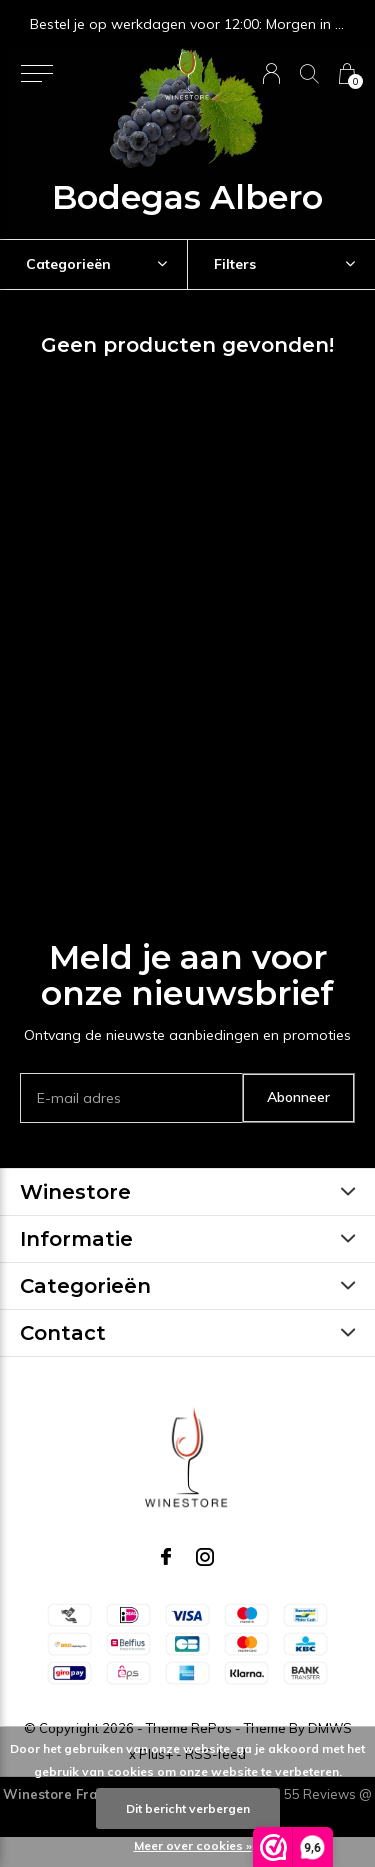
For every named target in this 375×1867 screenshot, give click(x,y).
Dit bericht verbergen (188, 1808)
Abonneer (298, 1097)
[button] (36, 74)
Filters (235, 264)
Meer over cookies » (193, 1845)
